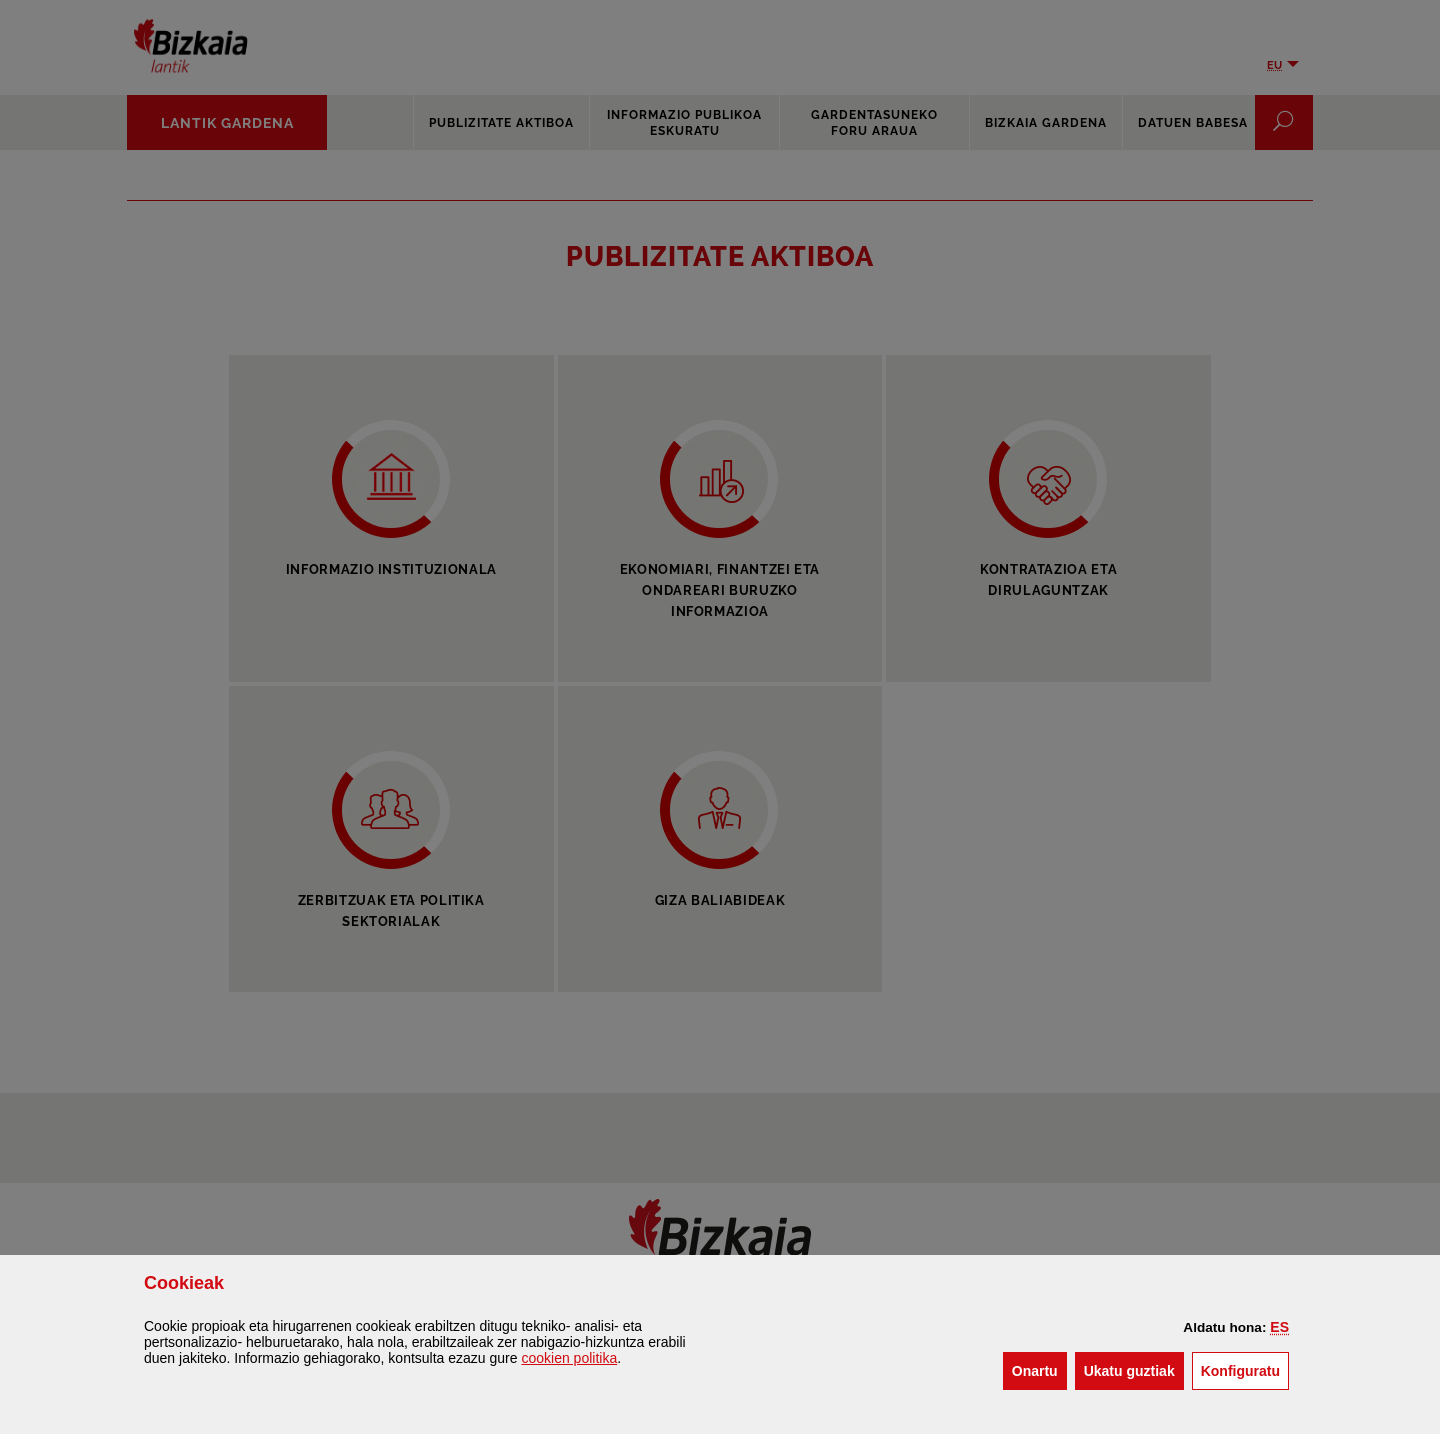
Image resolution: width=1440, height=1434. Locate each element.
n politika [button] (569, 1358)
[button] (1279, 1327)
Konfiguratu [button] (1245, 1369)
